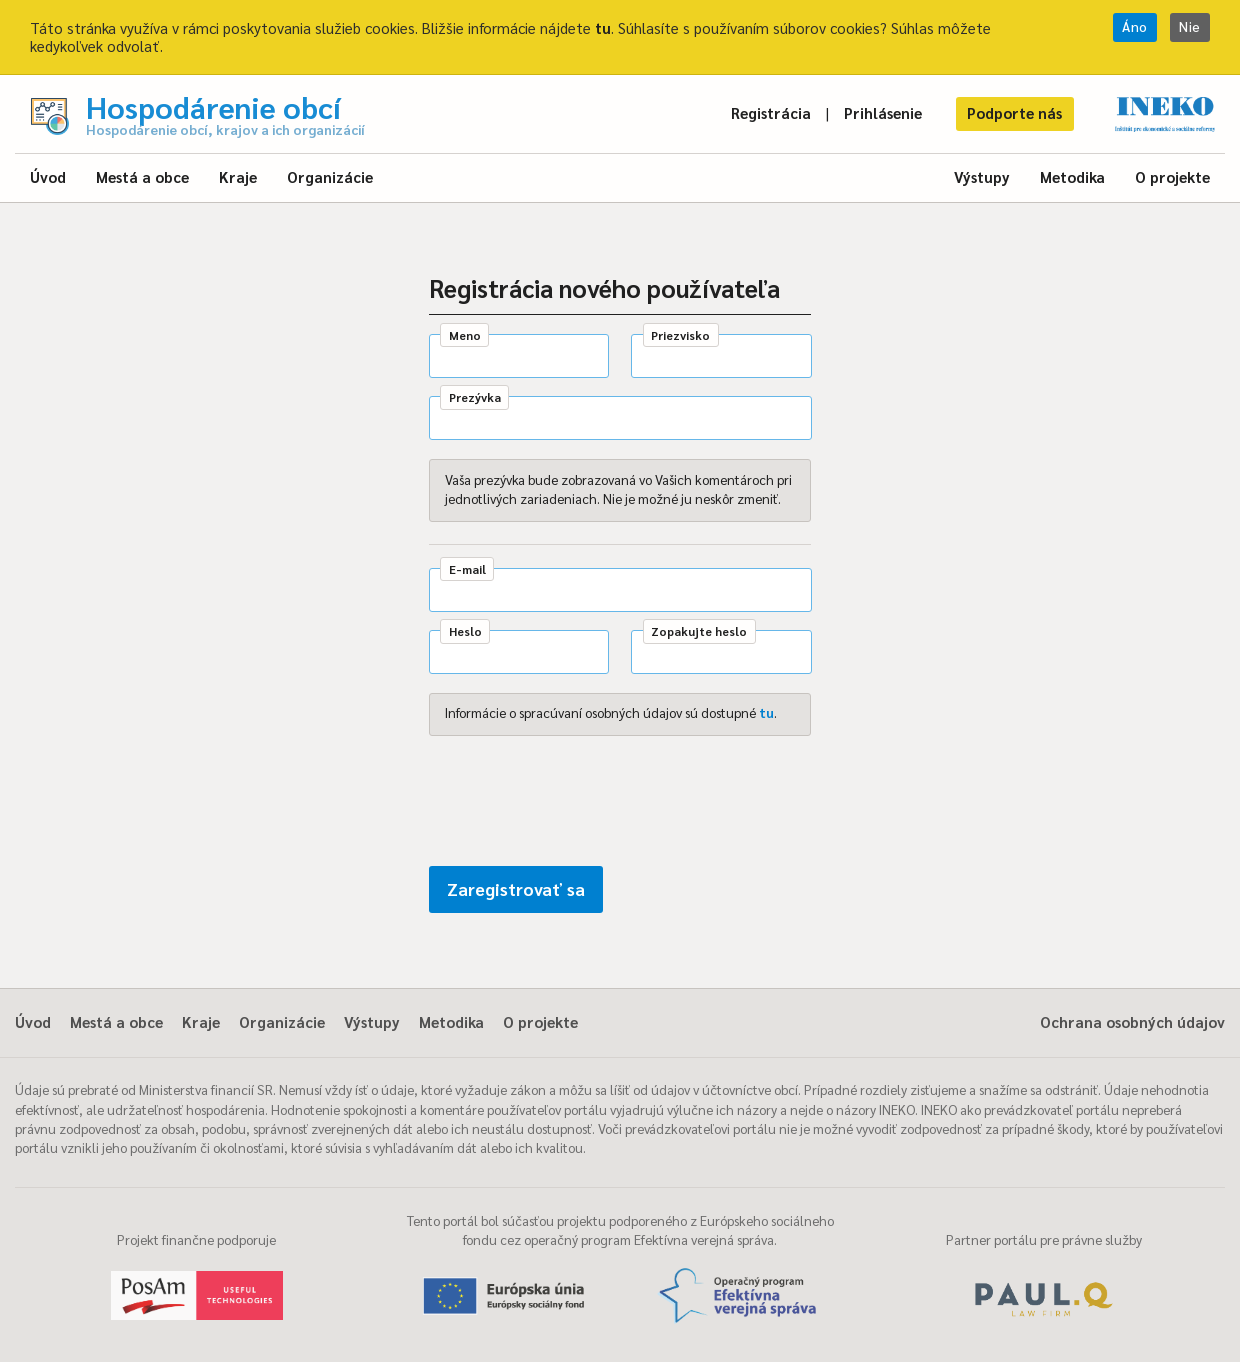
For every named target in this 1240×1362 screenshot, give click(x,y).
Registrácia (771, 112)
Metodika (1072, 176)
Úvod (48, 176)
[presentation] (581, 805)
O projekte (1172, 176)
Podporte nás (1014, 112)
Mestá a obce (142, 176)
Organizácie (330, 176)
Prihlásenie (883, 112)
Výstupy (982, 176)
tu (603, 27)
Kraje (238, 176)
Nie (1190, 26)
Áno (1135, 26)
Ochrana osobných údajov (1132, 1021)
